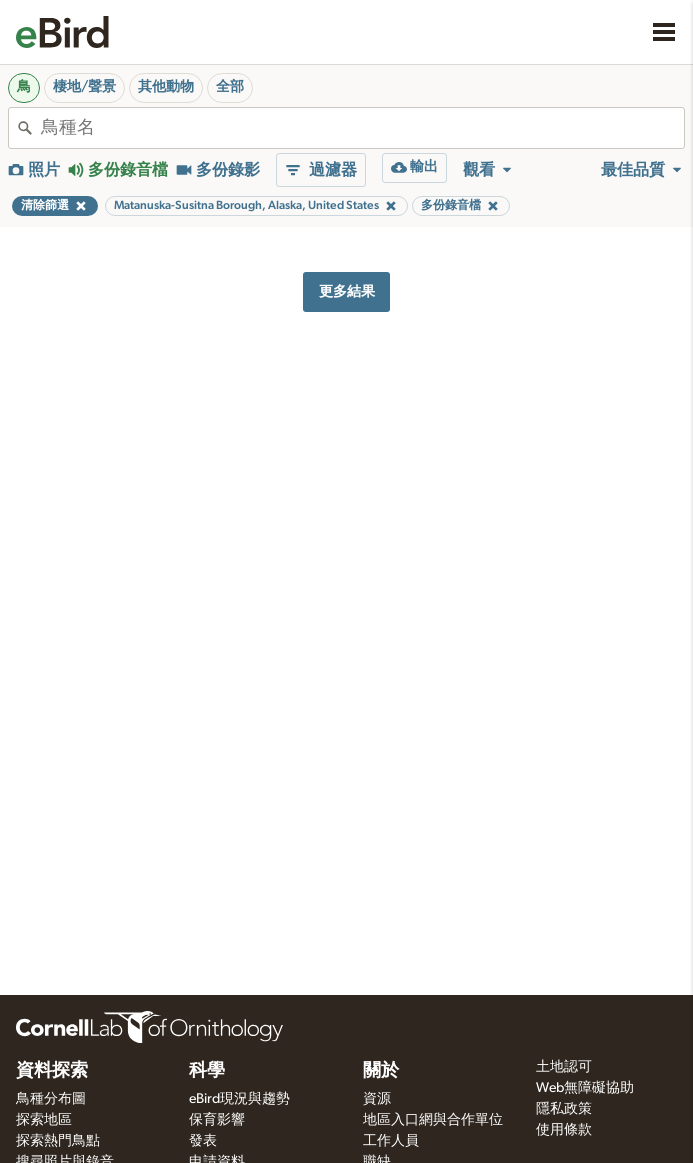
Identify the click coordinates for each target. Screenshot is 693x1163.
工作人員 (391, 1141)
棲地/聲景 (84, 87)
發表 (203, 1141)
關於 (381, 1071)
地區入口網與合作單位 (433, 1120)
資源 (377, 1099)
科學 (207, 1071)
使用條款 (564, 1130)
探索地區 (44, 1120)
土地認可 (564, 1067)
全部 (230, 87)
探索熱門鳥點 (58, 1141)
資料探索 (52, 1071)
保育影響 (217, 1120)
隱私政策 (564, 1109)
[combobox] (362, 128)
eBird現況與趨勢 (239, 1099)
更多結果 (347, 291)
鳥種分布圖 (51, 1099)
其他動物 (166, 87)
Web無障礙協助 (585, 1088)
